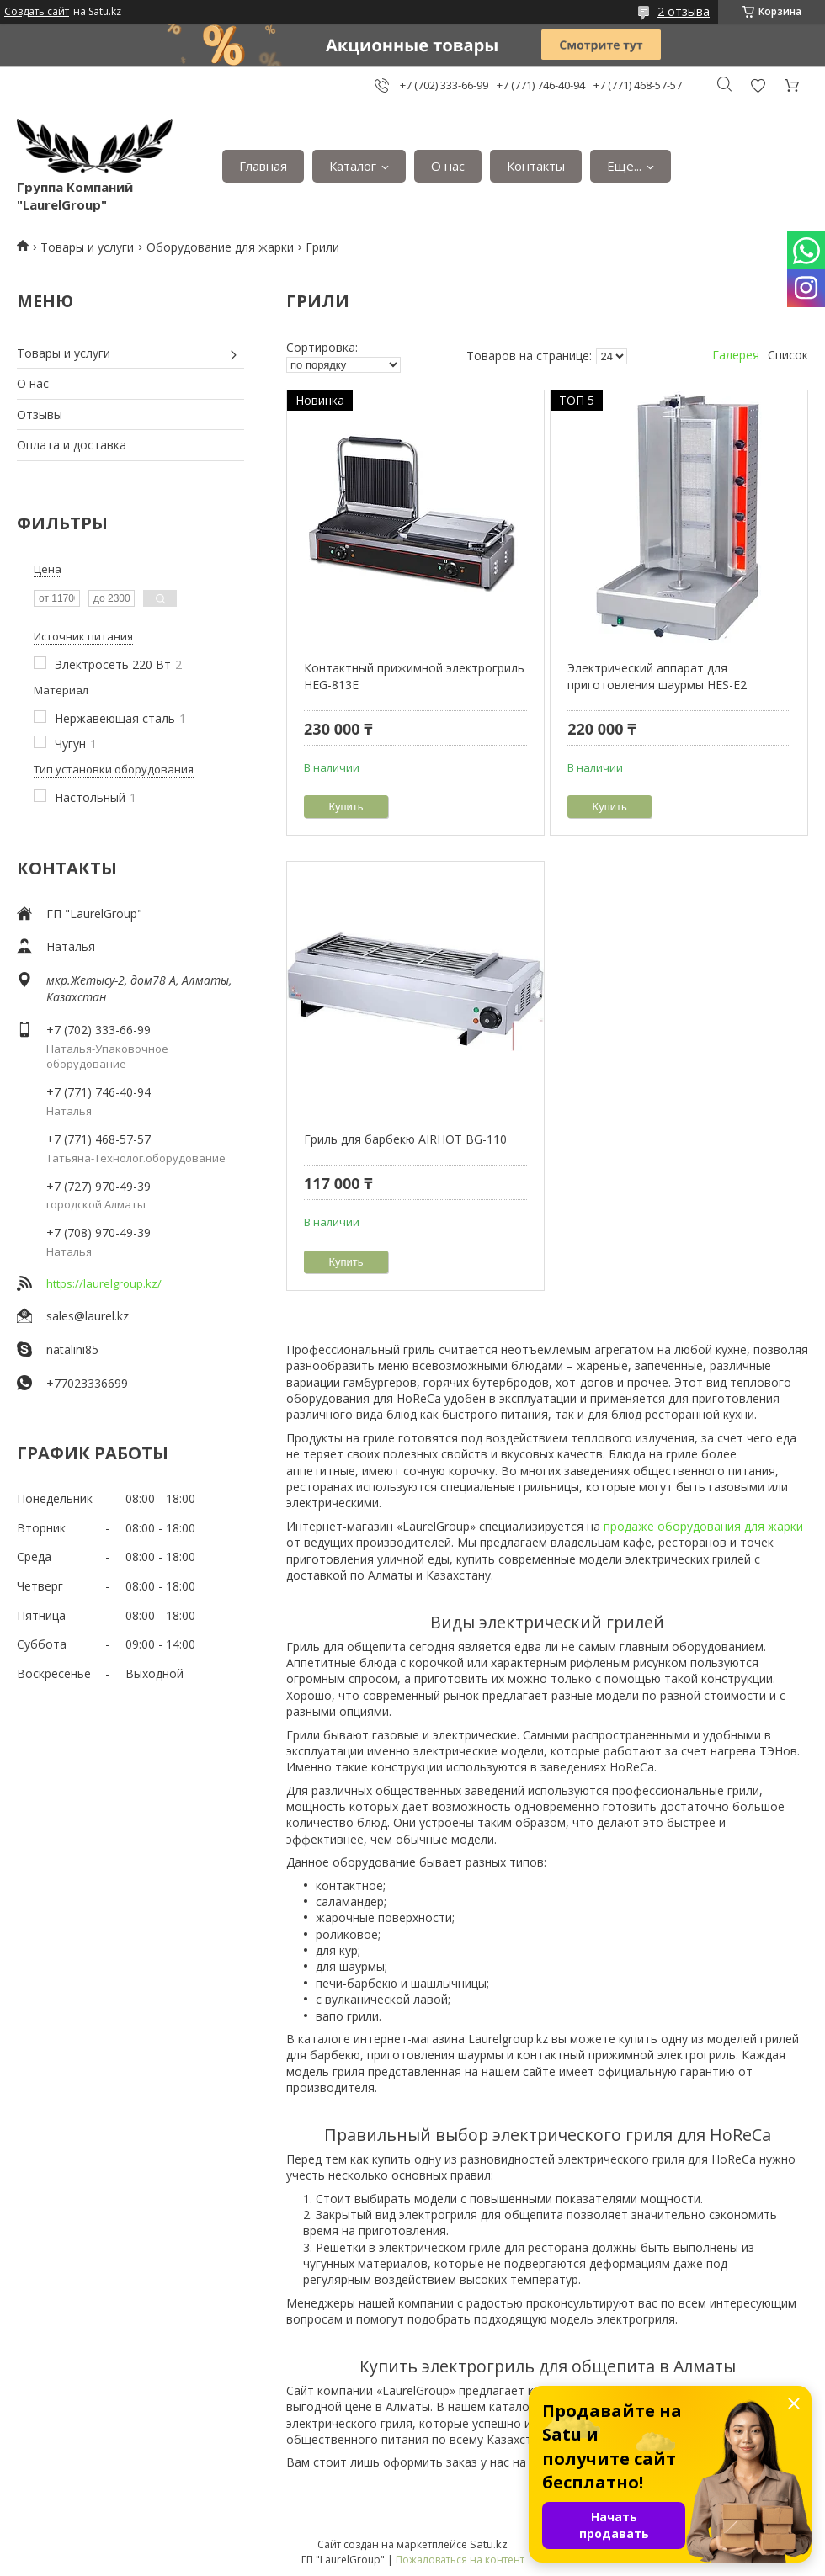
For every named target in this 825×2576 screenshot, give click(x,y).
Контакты (536, 165)
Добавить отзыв (757, 85)
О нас (448, 165)
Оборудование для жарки (220, 247)
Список (788, 355)
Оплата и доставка (71, 445)
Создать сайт (36, 12)
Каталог (352, 165)
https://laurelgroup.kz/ (104, 1283)
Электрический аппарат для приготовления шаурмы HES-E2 (657, 676)
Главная (263, 165)
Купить (346, 806)
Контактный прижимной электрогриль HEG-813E (414, 676)
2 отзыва (683, 11)
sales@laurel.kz (87, 1316)
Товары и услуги (87, 247)
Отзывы (39, 414)
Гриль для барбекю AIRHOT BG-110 (405, 1139)
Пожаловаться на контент (460, 2559)
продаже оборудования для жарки (703, 1526)
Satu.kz (489, 2544)
